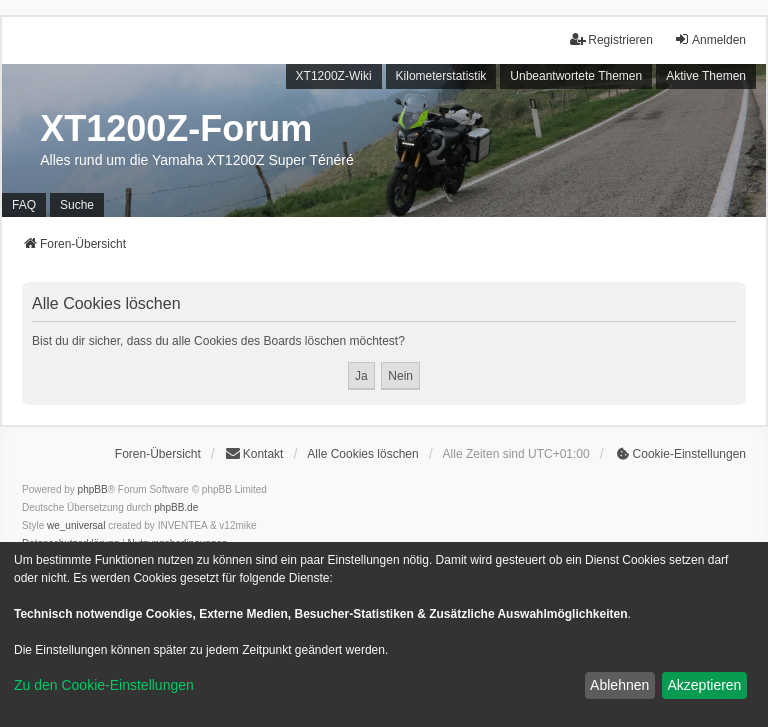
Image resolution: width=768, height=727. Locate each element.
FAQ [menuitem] (24, 205)
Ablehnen (619, 685)
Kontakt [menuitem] (254, 453)
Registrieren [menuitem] (611, 39)
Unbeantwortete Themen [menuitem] (576, 76)
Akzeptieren (704, 685)
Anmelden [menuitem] (710, 39)
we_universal (76, 525)
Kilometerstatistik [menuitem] (441, 76)
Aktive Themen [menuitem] (706, 76)
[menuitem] (680, 454)
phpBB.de (176, 507)
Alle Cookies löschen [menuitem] (362, 454)
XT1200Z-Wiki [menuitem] (334, 76)
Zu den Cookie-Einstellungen (104, 685)
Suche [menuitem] (77, 205)
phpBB (93, 489)
